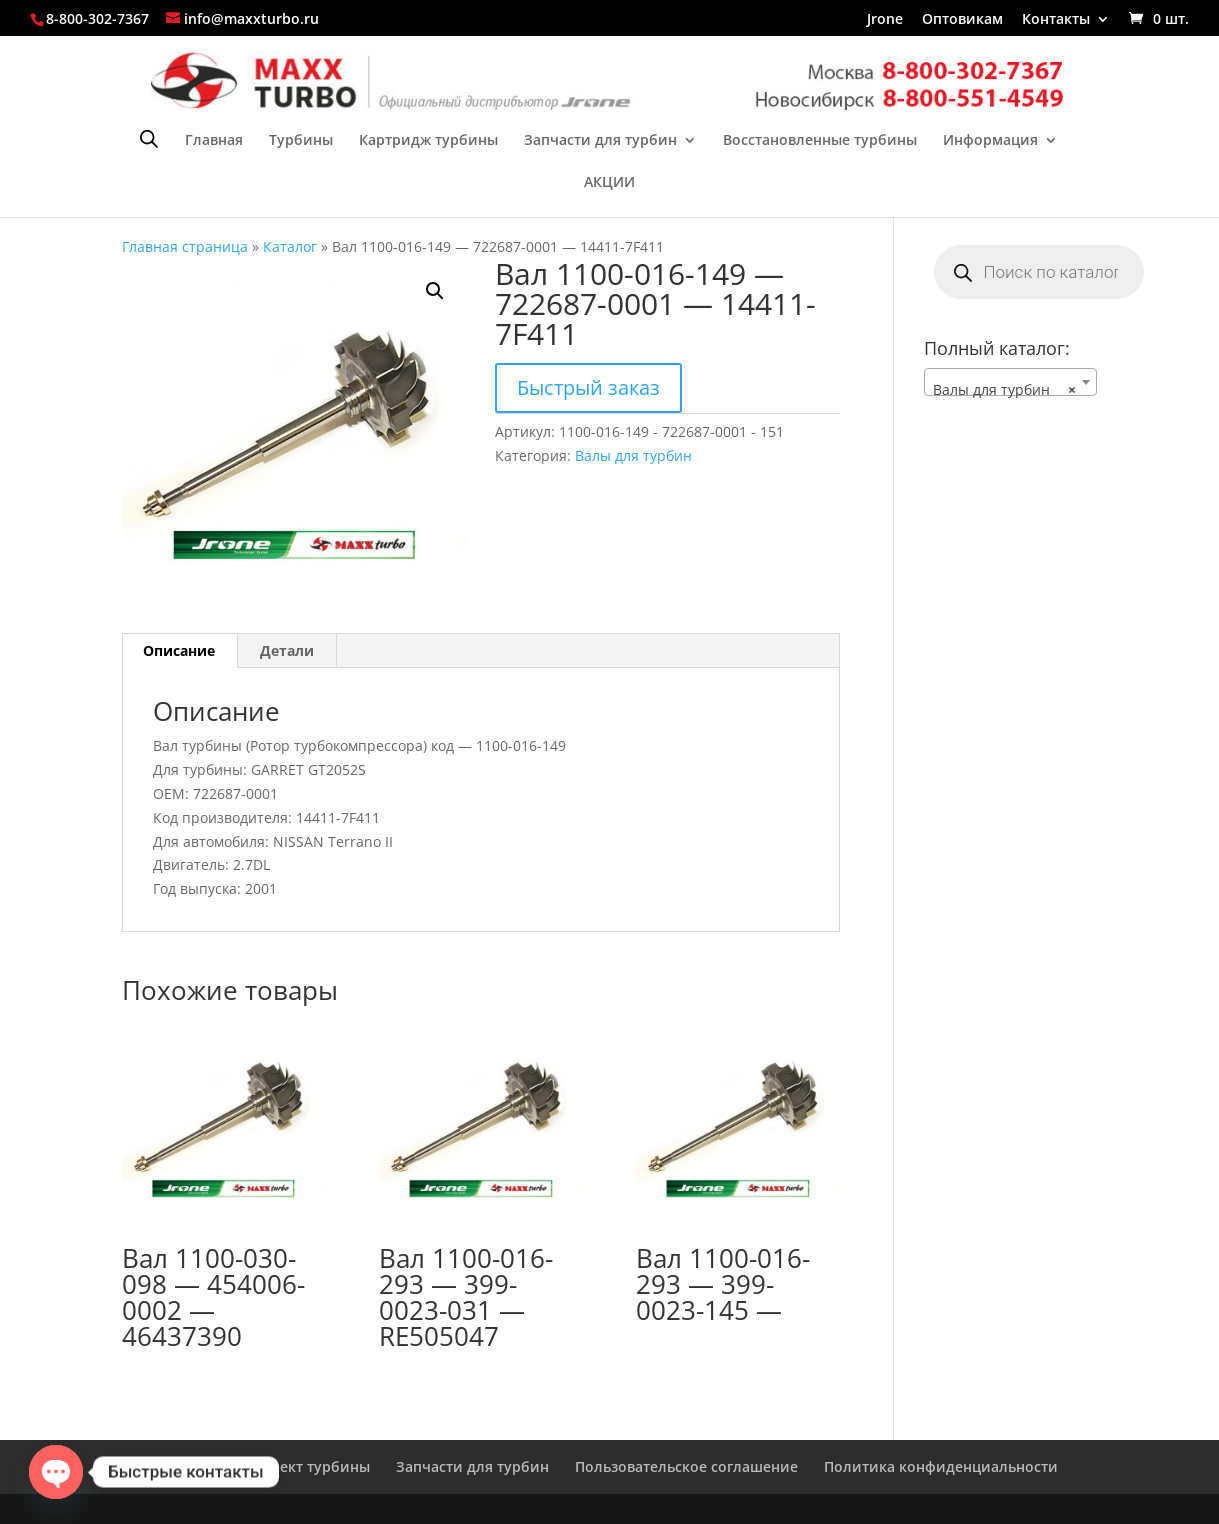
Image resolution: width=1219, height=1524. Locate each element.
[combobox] (1011, 382)
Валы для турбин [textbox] (1005, 390)
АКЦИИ (609, 183)
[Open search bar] (149, 138)
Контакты (1056, 20)
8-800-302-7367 (97, 18)
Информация (990, 141)
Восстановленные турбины (820, 141)
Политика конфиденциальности (941, 1466)
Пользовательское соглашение (686, 1466)
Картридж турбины (428, 141)
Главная (214, 141)
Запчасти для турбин (600, 141)
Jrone (885, 20)
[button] (435, 291)
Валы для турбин (633, 455)
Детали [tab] (287, 650)
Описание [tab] (179, 650)
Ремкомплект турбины (288, 1466)
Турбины (301, 141)
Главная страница (185, 246)
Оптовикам (962, 20)
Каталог (290, 246)
